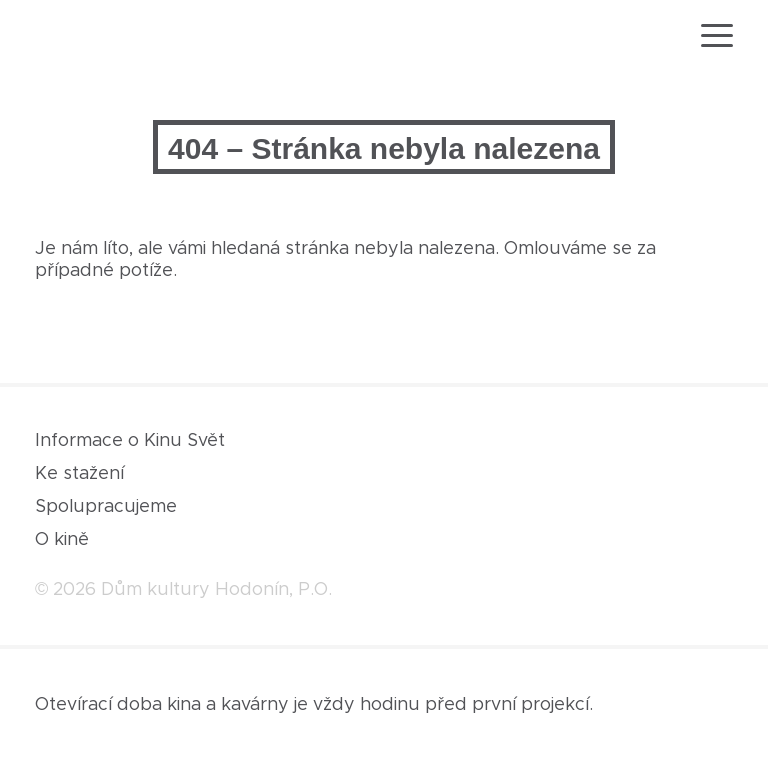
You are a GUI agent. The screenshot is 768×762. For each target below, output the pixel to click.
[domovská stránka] (93, 38)
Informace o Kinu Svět (130, 441)
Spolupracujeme (106, 507)
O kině (62, 540)
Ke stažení (79, 474)
